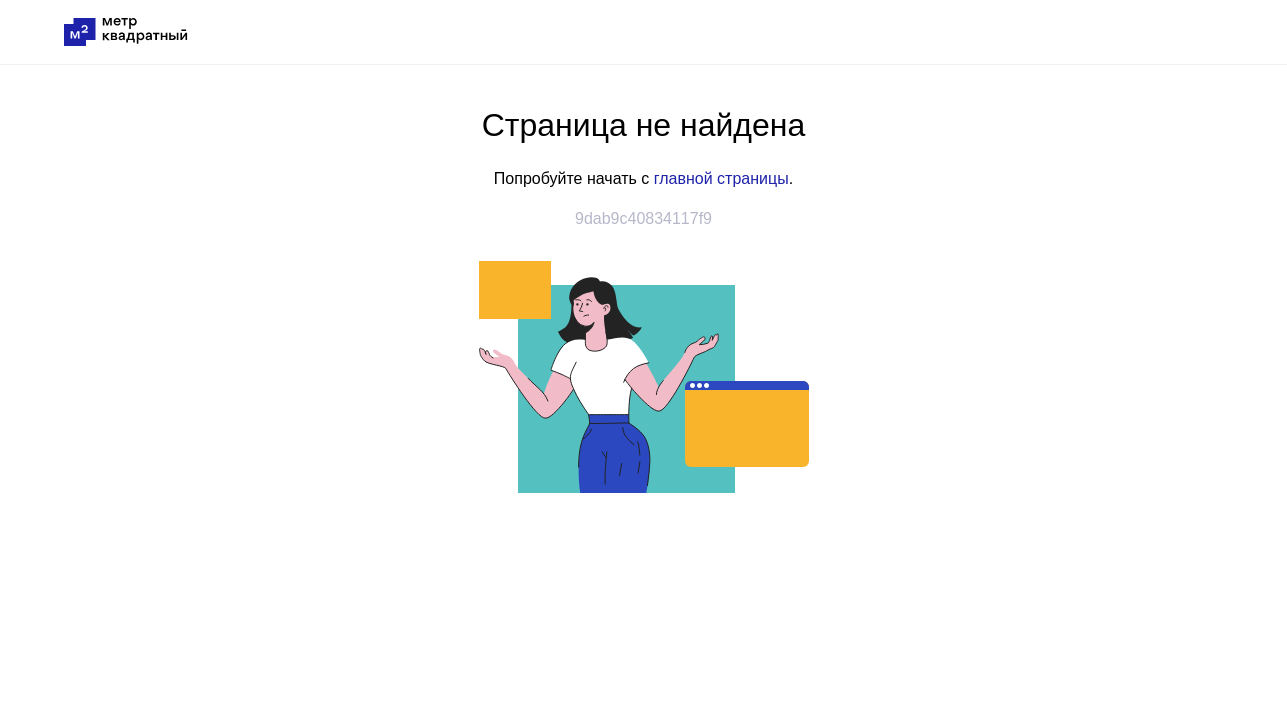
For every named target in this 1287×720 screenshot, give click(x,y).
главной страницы (721, 178)
